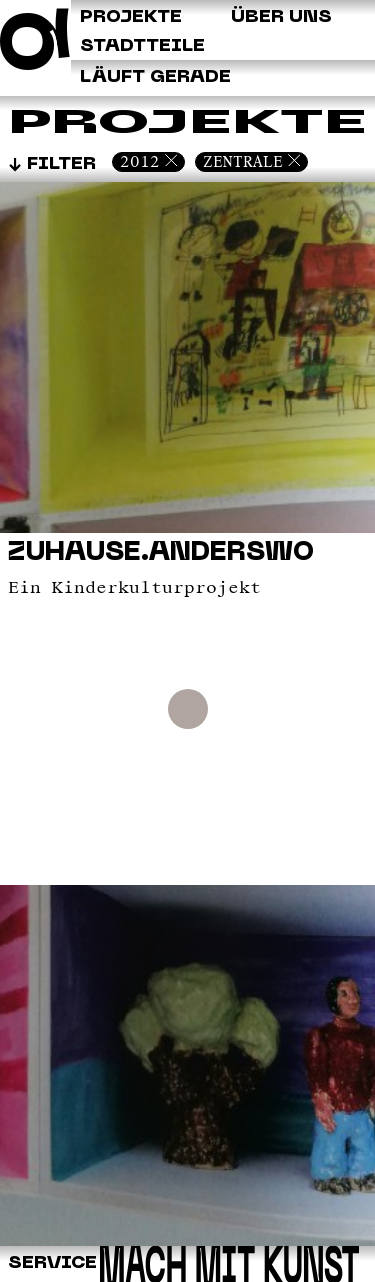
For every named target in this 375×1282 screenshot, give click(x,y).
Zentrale (243, 161)
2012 (140, 161)
